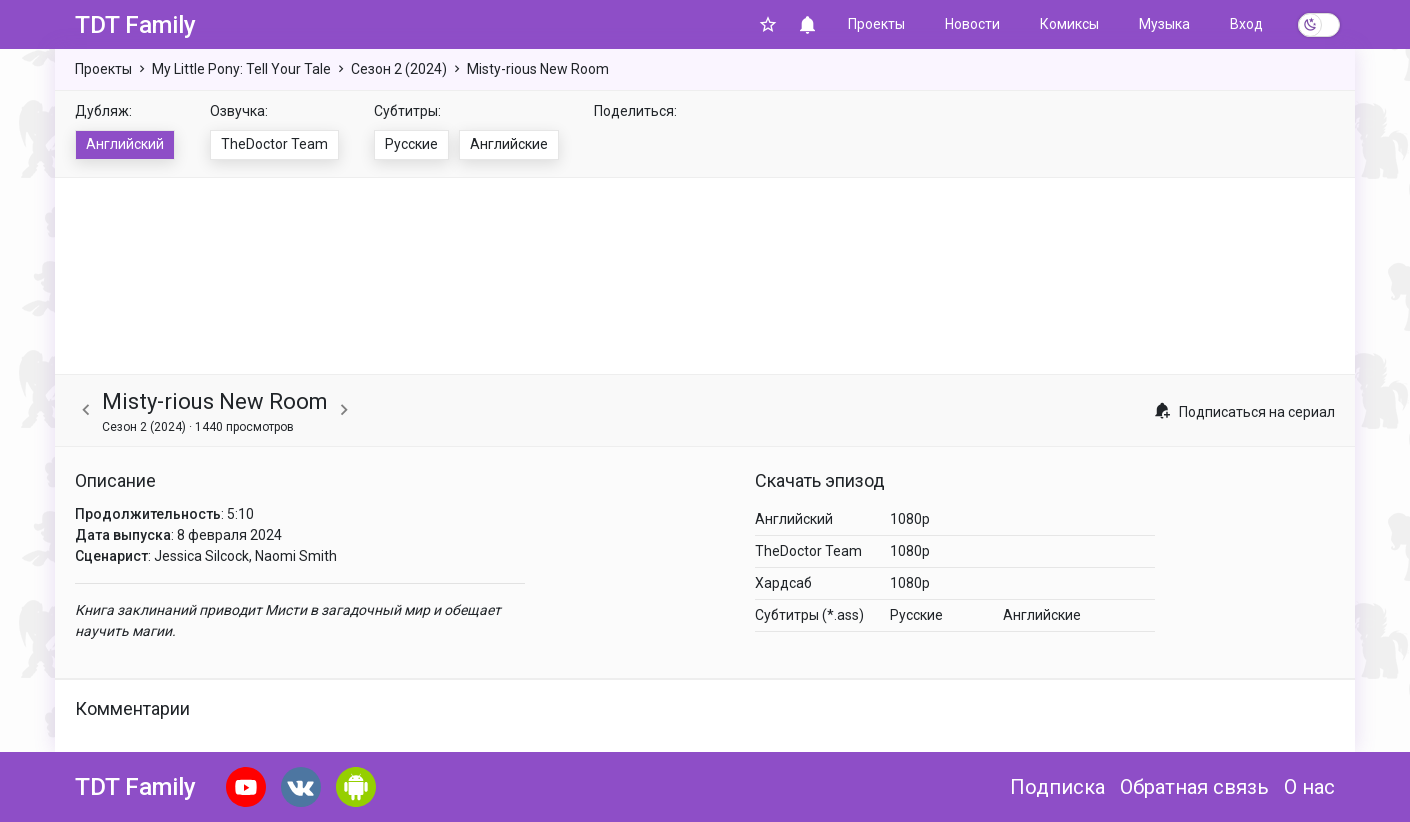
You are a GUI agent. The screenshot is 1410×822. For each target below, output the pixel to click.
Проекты (876, 24)
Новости (972, 24)
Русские (411, 144)
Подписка (1057, 787)
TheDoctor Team (274, 144)
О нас (1309, 787)
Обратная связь (1194, 787)
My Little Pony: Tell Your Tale (241, 69)
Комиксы (1069, 24)
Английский (125, 144)
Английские (509, 144)
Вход (1246, 24)
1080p (910, 519)
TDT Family (135, 25)
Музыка (1164, 24)
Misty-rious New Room (538, 69)
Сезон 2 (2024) (399, 69)
